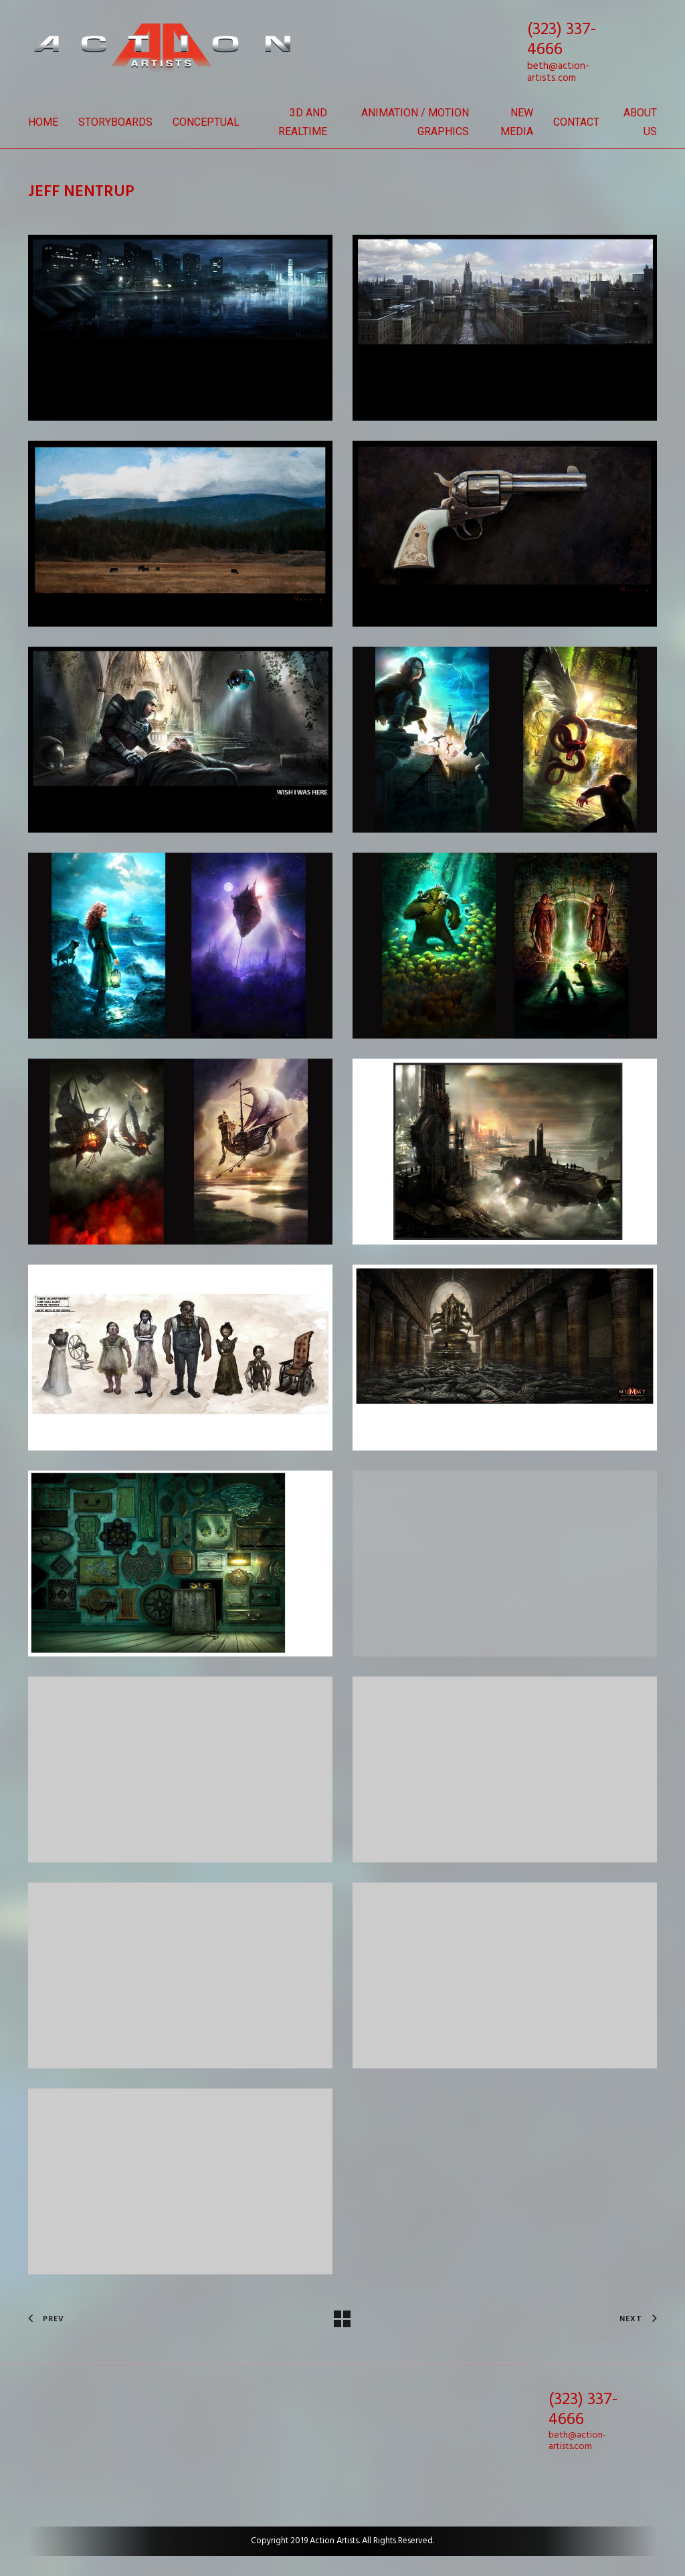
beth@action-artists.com (558, 72)
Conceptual (206, 122)
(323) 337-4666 (561, 40)
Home (43, 122)
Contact (576, 122)
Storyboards (115, 122)
